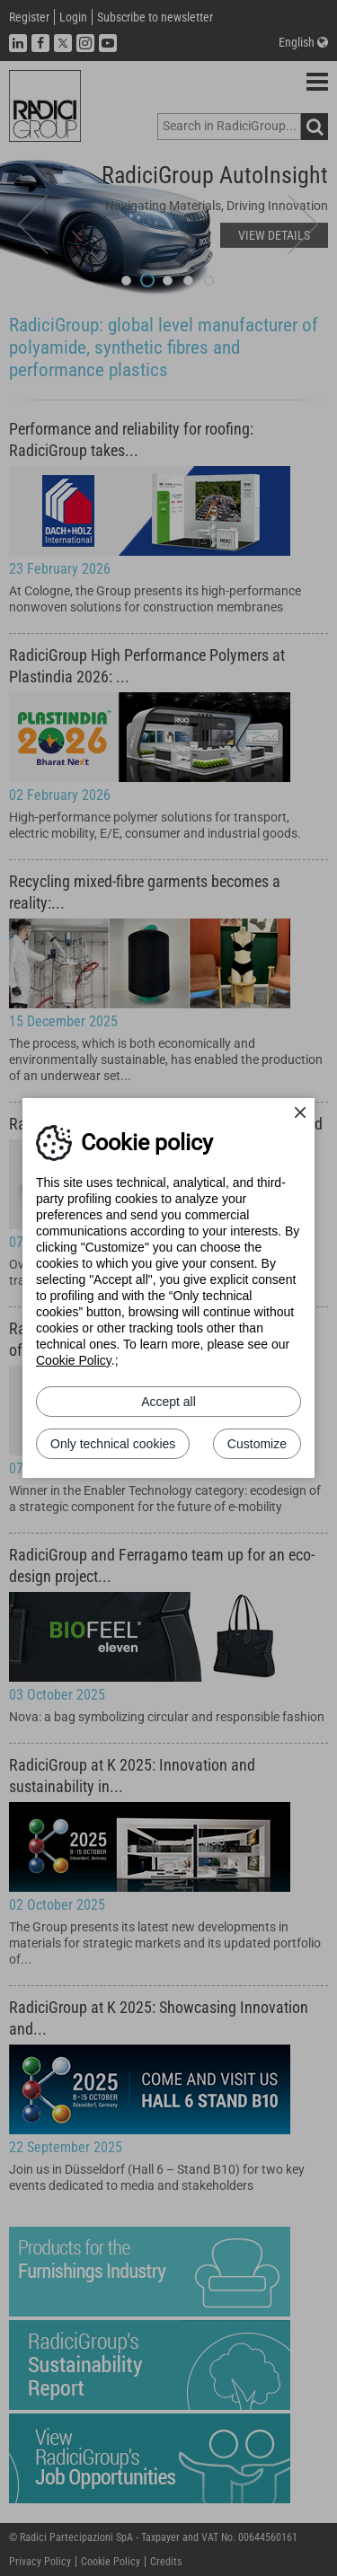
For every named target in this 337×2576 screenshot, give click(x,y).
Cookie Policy (73, 1360)
